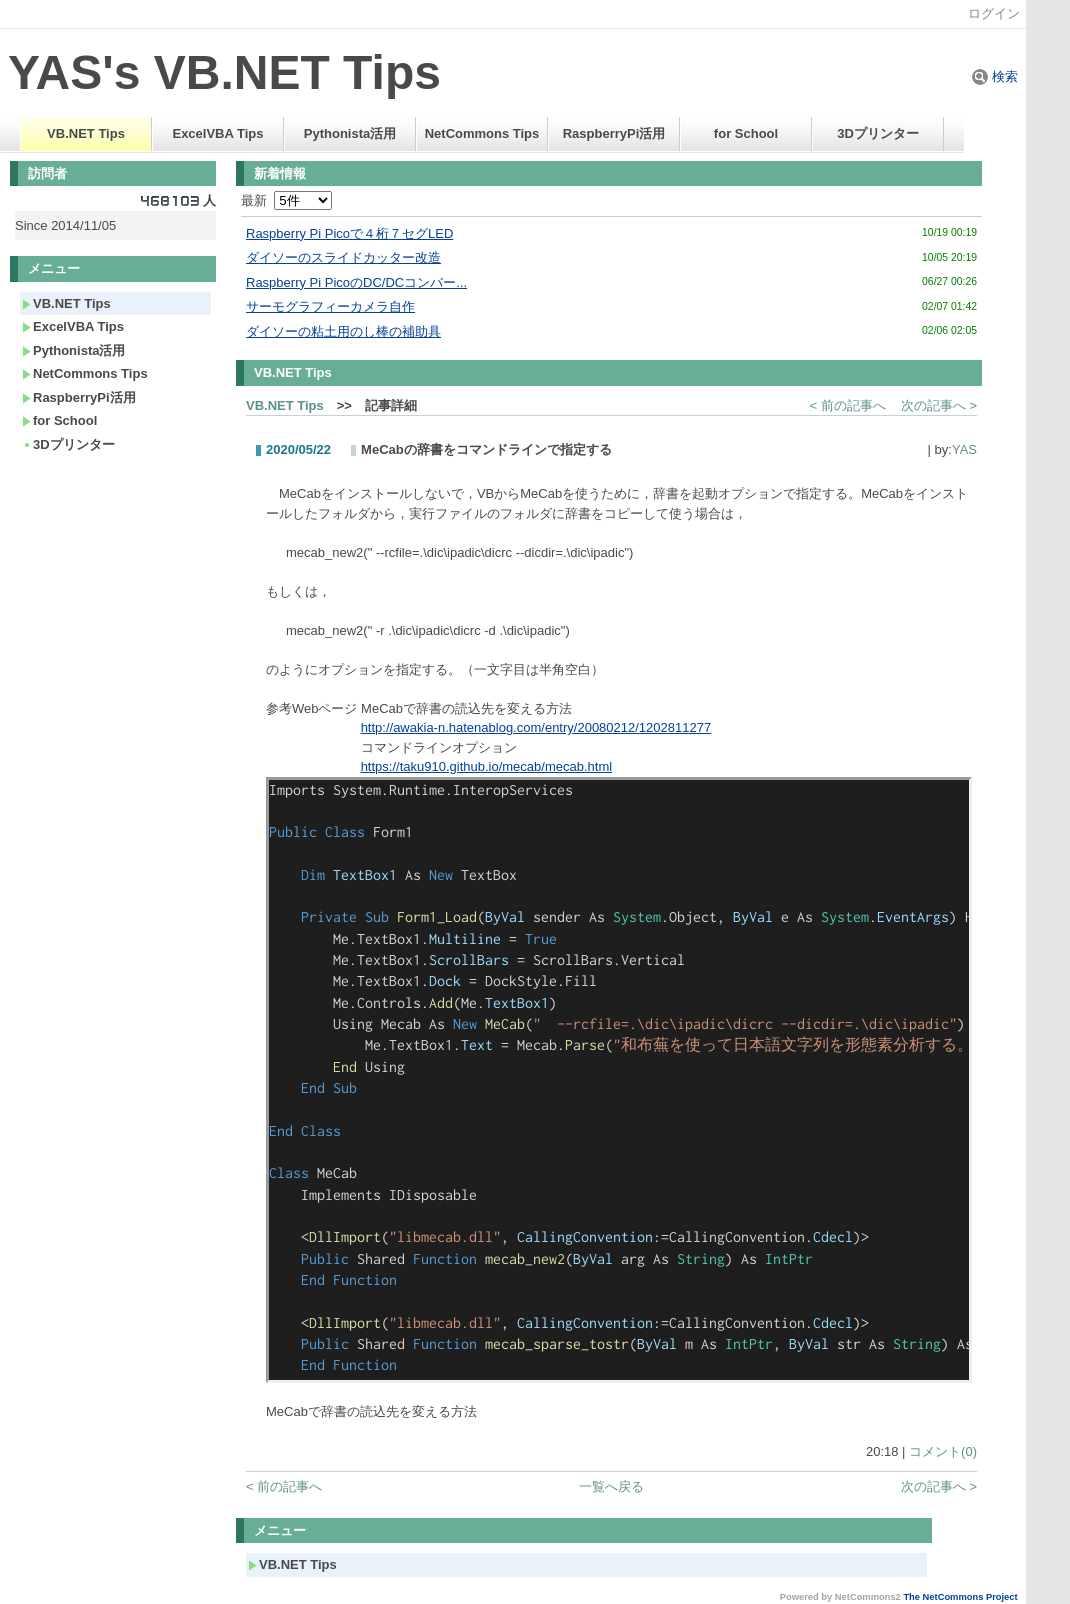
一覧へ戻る (611, 1486)
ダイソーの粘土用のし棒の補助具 (343, 331)
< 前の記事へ (848, 405)
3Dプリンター (878, 133)
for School (746, 133)
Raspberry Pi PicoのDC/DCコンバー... (356, 282)
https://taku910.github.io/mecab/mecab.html (486, 766)
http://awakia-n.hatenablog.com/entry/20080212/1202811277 (536, 727)
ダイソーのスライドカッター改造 (343, 257)
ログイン (994, 13)
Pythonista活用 (350, 133)
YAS (964, 449)
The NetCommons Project (960, 1597)
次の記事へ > (939, 405)
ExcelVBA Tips (217, 133)
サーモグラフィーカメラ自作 (330, 306)
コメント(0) (943, 1451)
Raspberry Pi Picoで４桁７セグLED (349, 233)
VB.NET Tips (86, 133)
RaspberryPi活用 (614, 133)
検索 (995, 76)
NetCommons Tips (482, 133)
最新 (286, 200)
